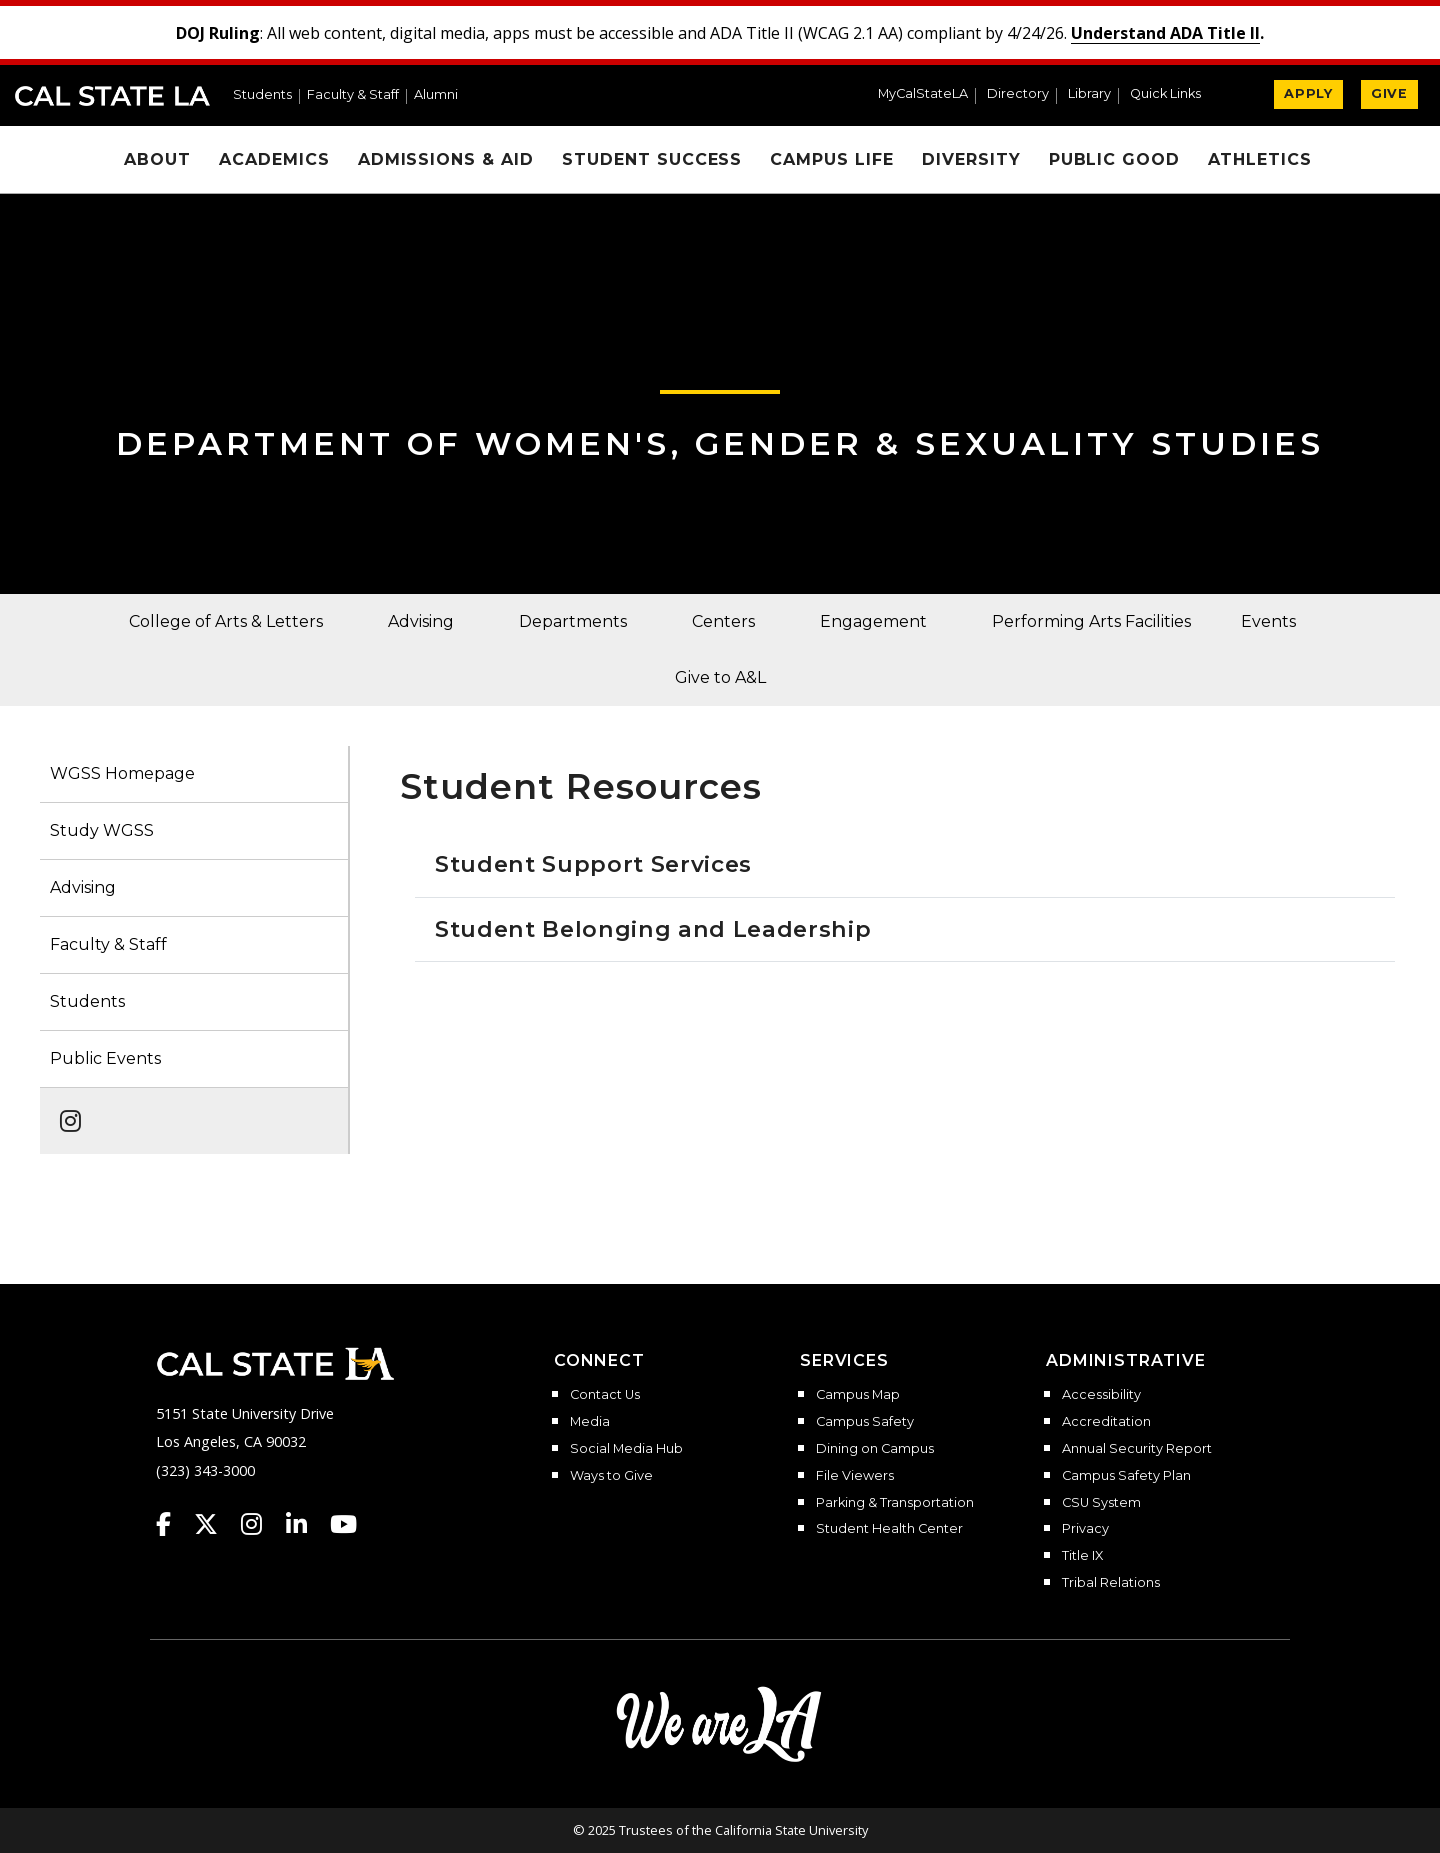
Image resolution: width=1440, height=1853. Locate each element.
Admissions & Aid (446, 159)
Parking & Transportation (895, 1503)
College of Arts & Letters (226, 621)
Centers (723, 621)
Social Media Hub (626, 1449)
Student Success (652, 159)
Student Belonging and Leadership (653, 929)
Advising (421, 621)
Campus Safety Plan (1126, 1476)
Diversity (971, 159)
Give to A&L (720, 677)
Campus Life (832, 159)
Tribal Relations (1111, 1583)
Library (1089, 94)
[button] (1173, 96)
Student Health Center (889, 1529)
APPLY (1308, 93)
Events (1268, 621)
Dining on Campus (875, 1449)
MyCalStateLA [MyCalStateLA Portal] (923, 94)
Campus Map (858, 1395)
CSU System (1101, 1503)
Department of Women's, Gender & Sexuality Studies (720, 443)
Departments (573, 621)
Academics (274, 159)
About (157, 159)
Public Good (1115, 159)
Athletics (1260, 159)
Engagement (873, 621)
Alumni (436, 95)
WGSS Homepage (122, 773)
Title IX (1082, 1556)
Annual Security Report (1137, 1449)
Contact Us (605, 1395)
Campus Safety (865, 1422)
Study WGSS (102, 830)
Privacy (1085, 1529)
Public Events (105, 1058)
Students (262, 95)
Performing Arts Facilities (1091, 621)
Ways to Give (611, 1476)
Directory (1018, 94)
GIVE (1389, 93)
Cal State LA (112, 96)
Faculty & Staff (353, 95)
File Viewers (855, 1476)
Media (590, 1422)
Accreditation (1106, 1422)
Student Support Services (593, 864)
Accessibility (1101, 1395)
